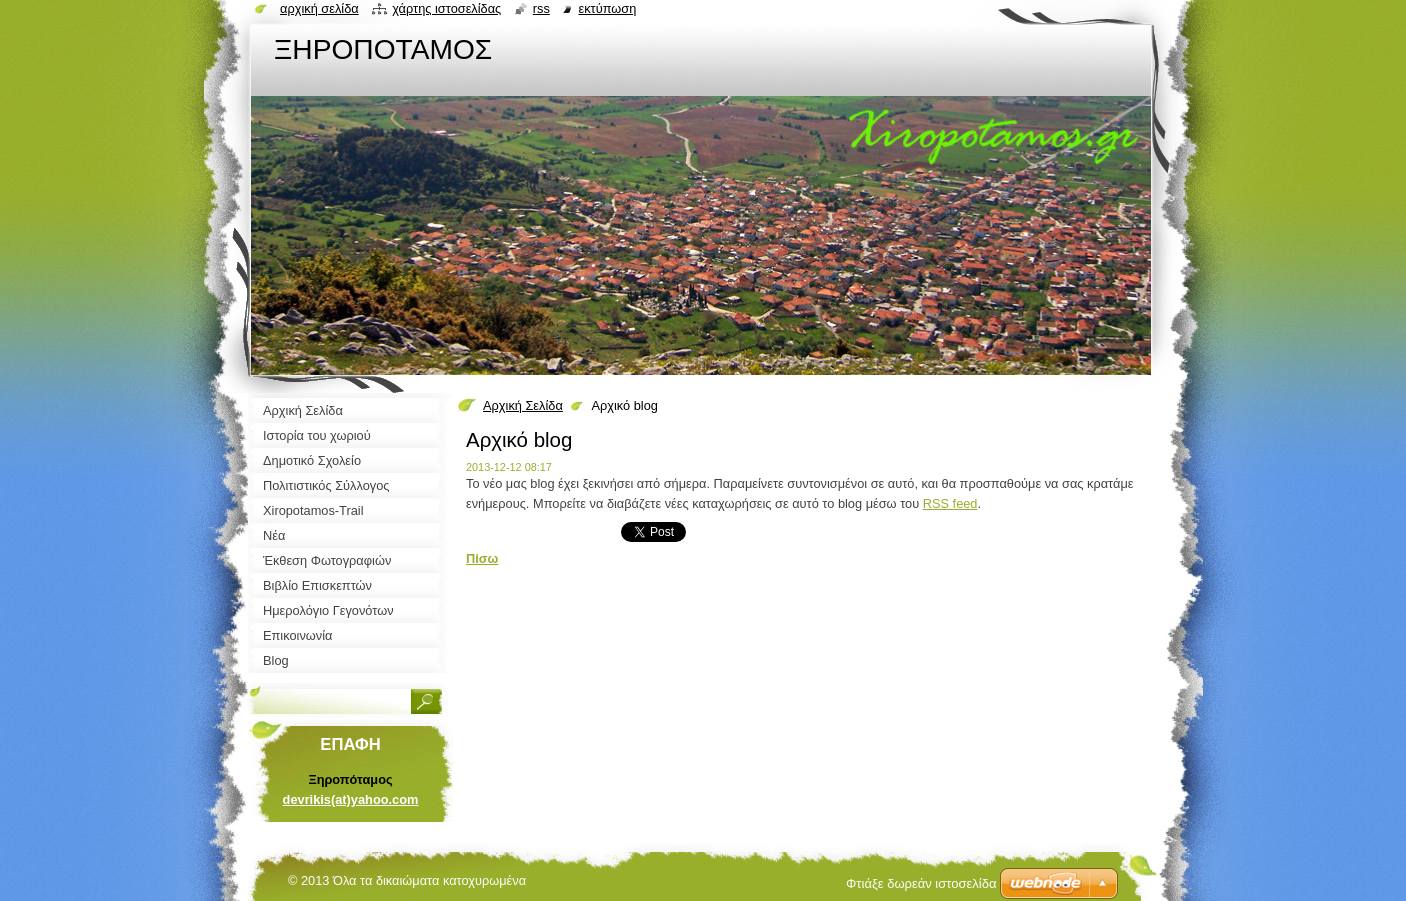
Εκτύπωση (607, 8)
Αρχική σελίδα (319, 8)
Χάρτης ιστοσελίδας (446, 8)
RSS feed (950, 503)
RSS (541, 8)
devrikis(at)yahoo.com (351, 799)
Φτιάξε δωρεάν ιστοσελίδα (921, 883)
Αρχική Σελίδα (523, 405)
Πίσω (482, 558)
